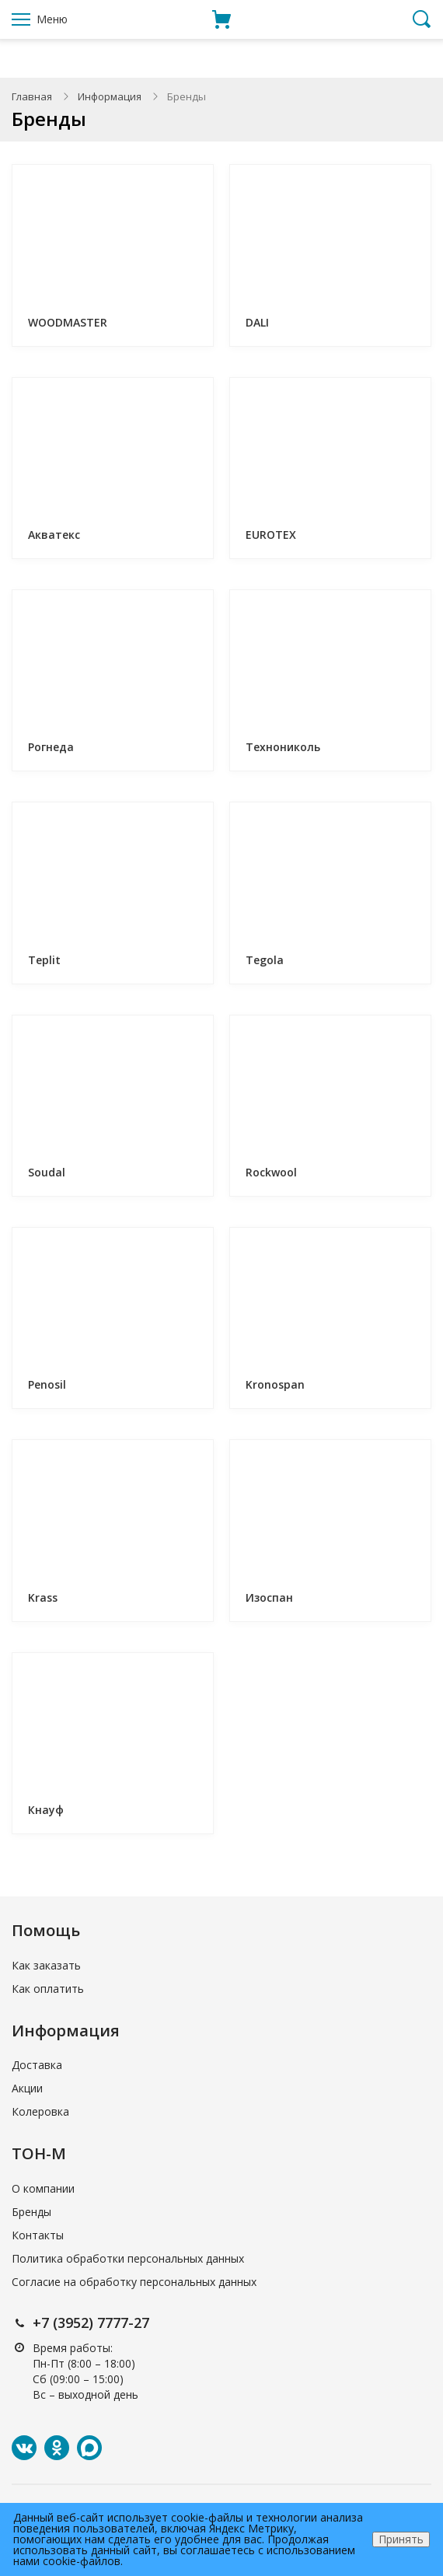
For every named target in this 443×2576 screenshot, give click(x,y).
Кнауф (46, 1809)
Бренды (31, 2211)
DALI (257, 322)
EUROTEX (271, 534)
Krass (43, 1597)
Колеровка (40, 2111)
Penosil (47, 1384)
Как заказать (46, 1965)
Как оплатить (48, 1988)
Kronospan (275, 1384)
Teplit (44, 959)
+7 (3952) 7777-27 (91, 2322)
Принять (401, 2539)
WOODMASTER (67, 322)
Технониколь (283, 746)
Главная (32, 96)
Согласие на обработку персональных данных (134, 2281)
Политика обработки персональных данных (128, 2258)
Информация (109, 96)
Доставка (37, 2064)
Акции (27, 2088)
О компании (43, 2188)
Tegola (265, 959)
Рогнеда (51, 746)
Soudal (46, 1172)
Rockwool (271, 1172)
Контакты (38, 2235)
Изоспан (269, 1597)
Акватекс (54, 534)
